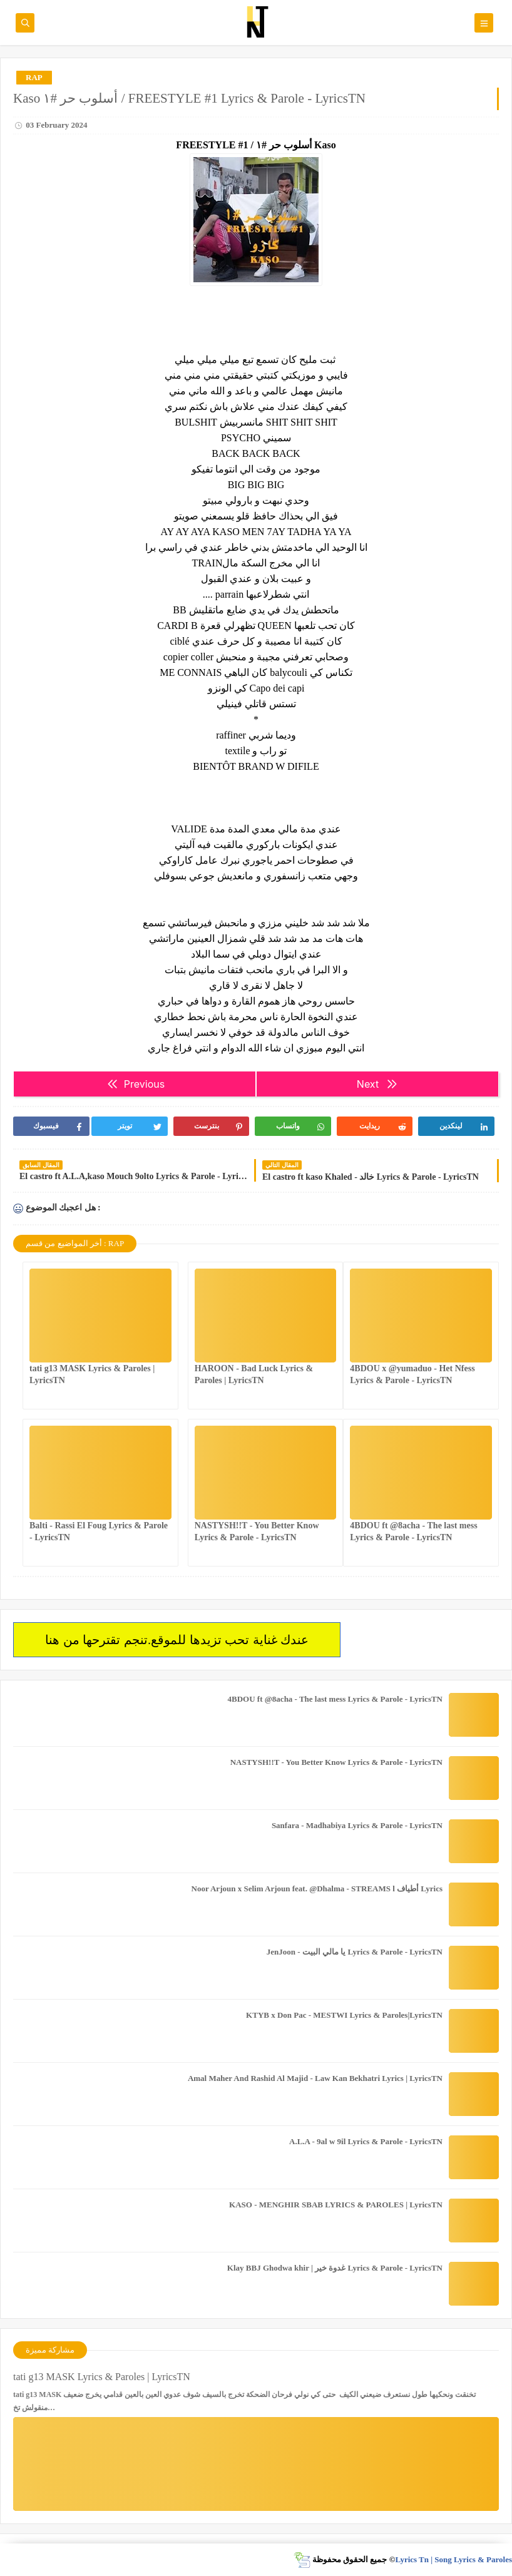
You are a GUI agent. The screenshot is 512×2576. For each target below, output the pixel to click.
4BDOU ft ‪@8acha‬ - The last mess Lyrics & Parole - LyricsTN (335, 1699)
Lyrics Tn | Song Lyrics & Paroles (453, 2559)
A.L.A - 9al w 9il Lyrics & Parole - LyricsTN (366, 2141)
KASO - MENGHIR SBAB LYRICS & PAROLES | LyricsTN (336, 2204)
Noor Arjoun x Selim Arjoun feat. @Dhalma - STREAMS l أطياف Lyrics (317, 1888)
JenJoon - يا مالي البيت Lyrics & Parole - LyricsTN (355, 1951)
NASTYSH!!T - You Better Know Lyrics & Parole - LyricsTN (336, 1762)
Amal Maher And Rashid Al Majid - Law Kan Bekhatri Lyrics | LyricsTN (315, 2078)
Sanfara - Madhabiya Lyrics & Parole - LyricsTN (357, 1825)
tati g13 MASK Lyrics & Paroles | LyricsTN (101, 2376)
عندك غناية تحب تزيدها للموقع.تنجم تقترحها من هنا (177, 1640)
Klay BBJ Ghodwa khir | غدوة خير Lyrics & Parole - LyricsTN (335, 2267)
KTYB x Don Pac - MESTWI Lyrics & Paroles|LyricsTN (344, 2015)
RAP (34, 77)
